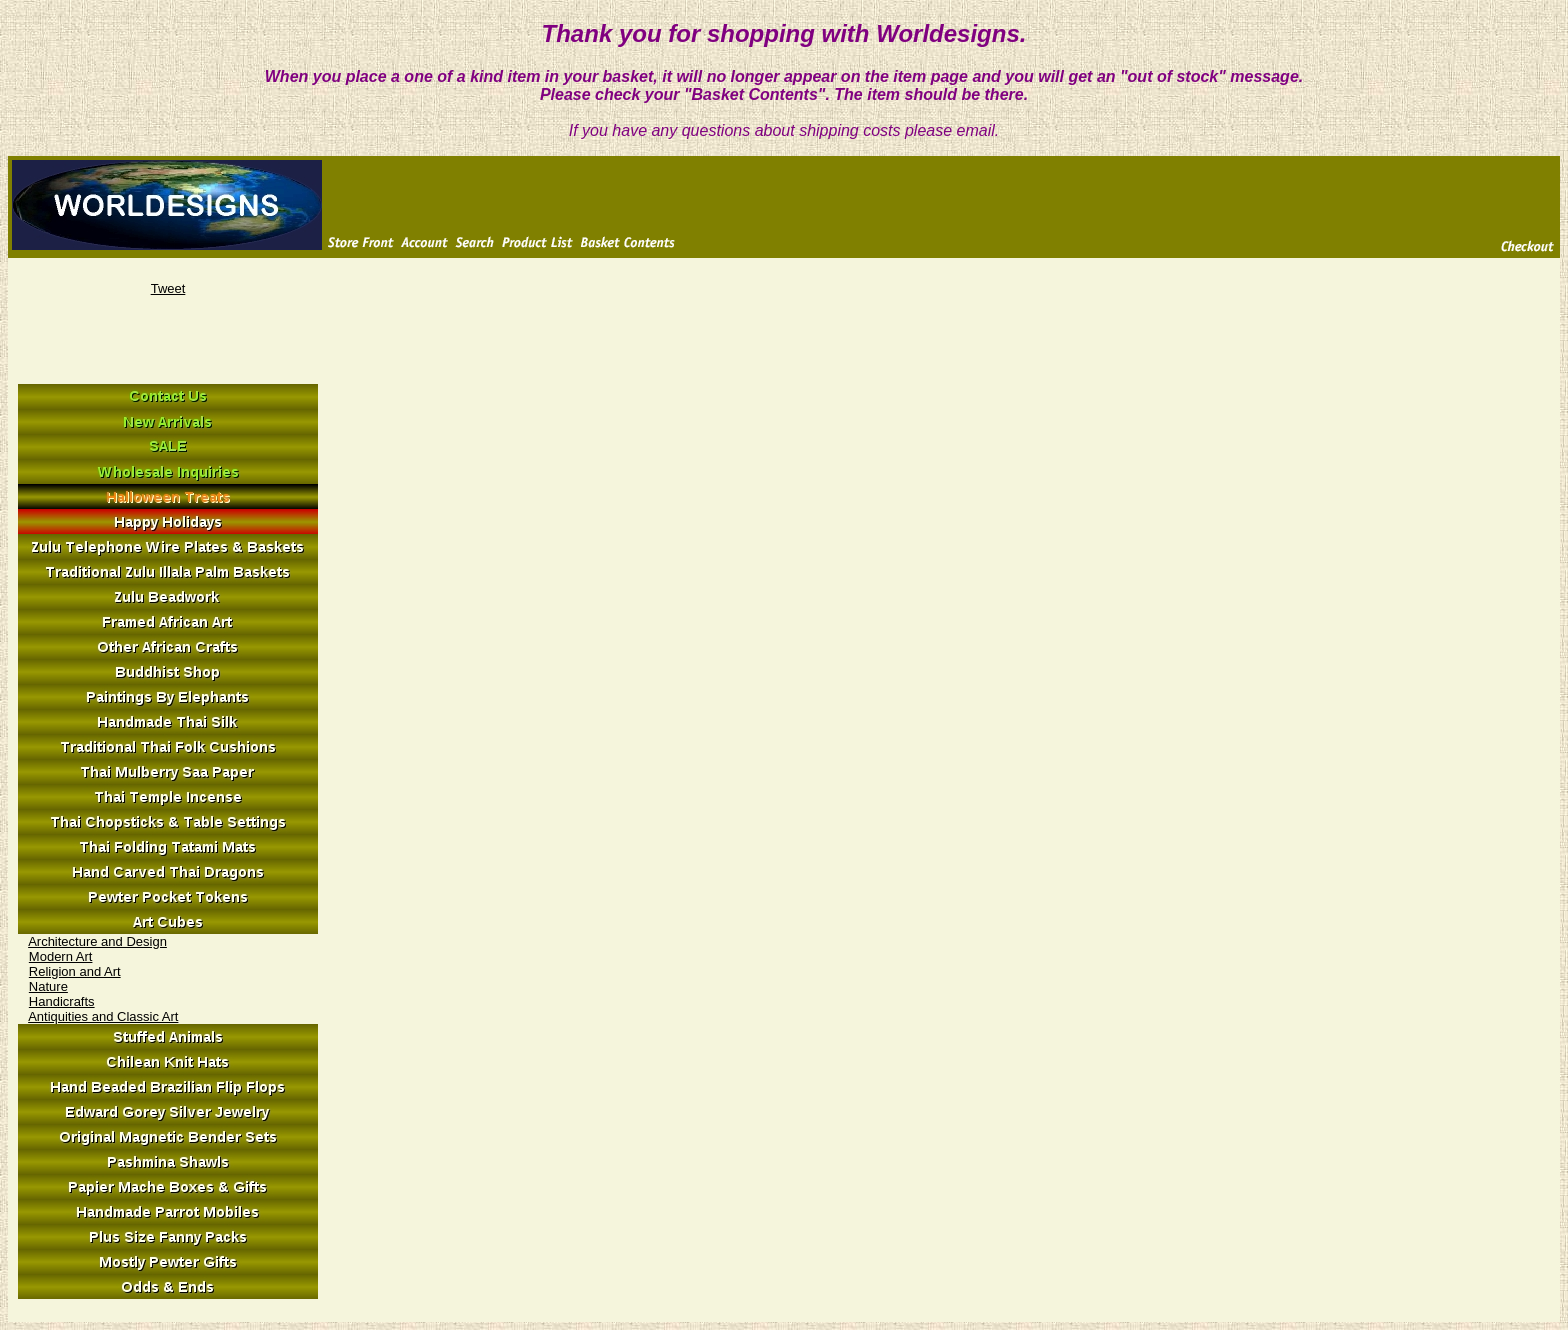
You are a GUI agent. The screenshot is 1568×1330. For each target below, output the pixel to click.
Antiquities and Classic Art (103, 1016)
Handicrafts (62, 1001)
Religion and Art (75, 971)
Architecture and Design (97, 941)
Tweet (168, 288)
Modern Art (61, 956)
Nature (48, 986)
